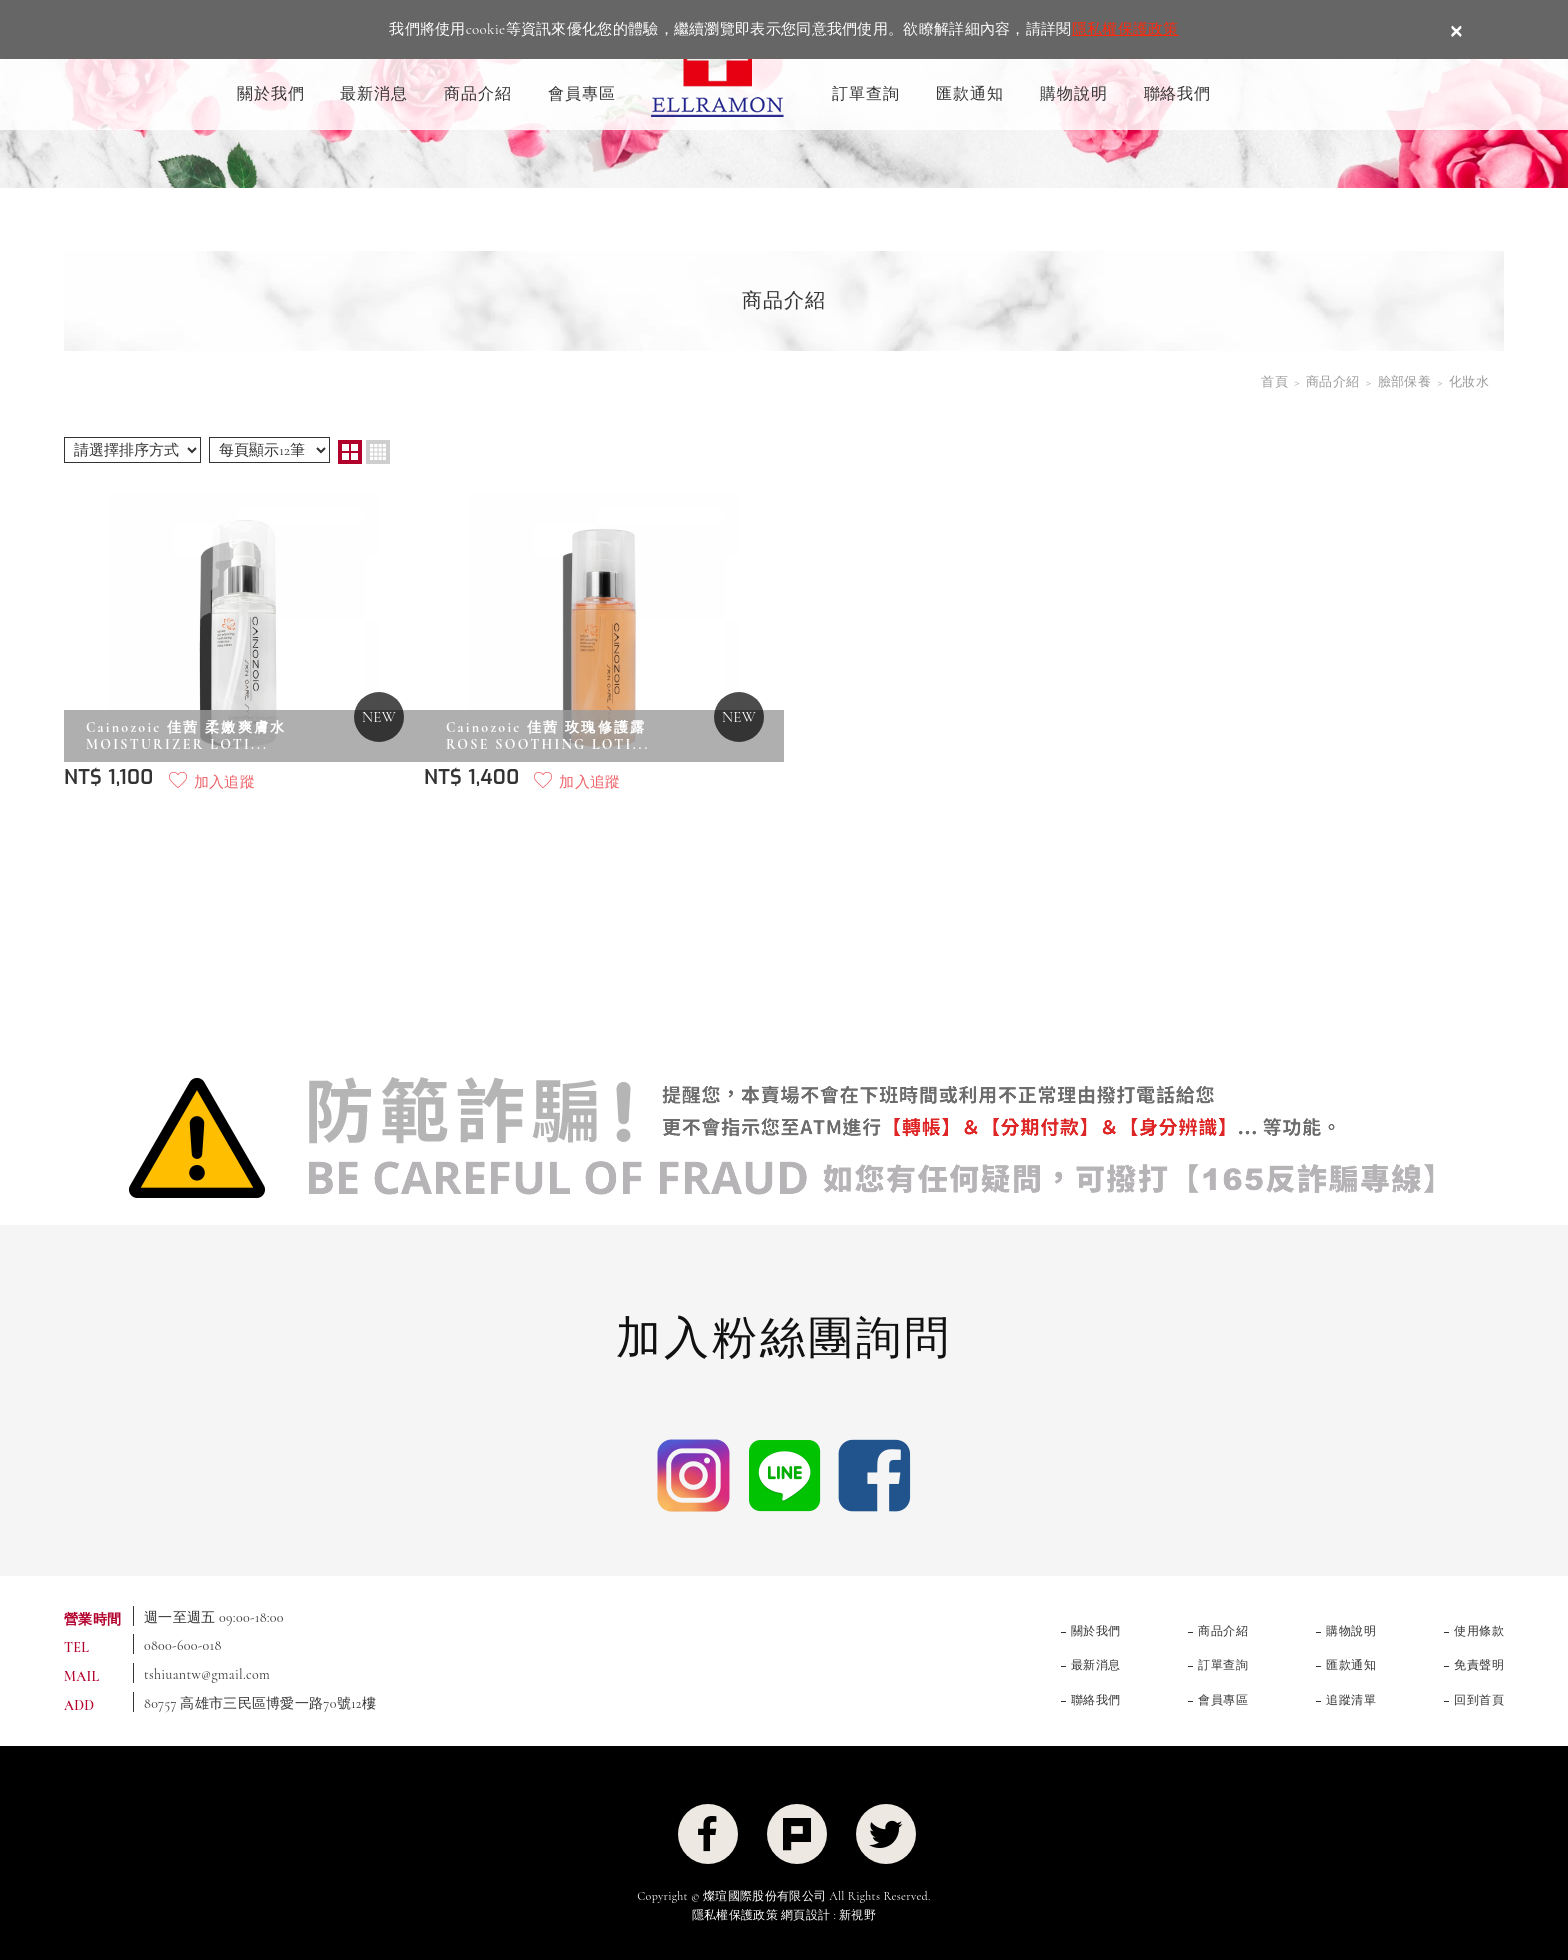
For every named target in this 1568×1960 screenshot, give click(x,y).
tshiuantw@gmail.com (207, 1674)
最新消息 (374, 94)
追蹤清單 (1351, 1700)
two (350, 452)
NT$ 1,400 (471, 777)
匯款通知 (970, 94)
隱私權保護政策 (1125, 29)
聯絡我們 (1178, 94)
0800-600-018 (183, 1645)
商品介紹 (478, 94)
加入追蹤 (224, 782)
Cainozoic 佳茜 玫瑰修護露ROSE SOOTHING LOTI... (548, 736)
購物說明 (1074, 94)
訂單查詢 (866, 94)
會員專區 (582, 94)
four (378, 452)
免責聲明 (1479, 1665)
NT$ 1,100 (109, 777)
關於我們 (271, 94)
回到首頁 (1479, 1700)
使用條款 (1479, 1631)
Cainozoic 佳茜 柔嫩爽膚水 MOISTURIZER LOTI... (186, 736)
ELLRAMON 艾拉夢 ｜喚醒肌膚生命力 (717, 67)
